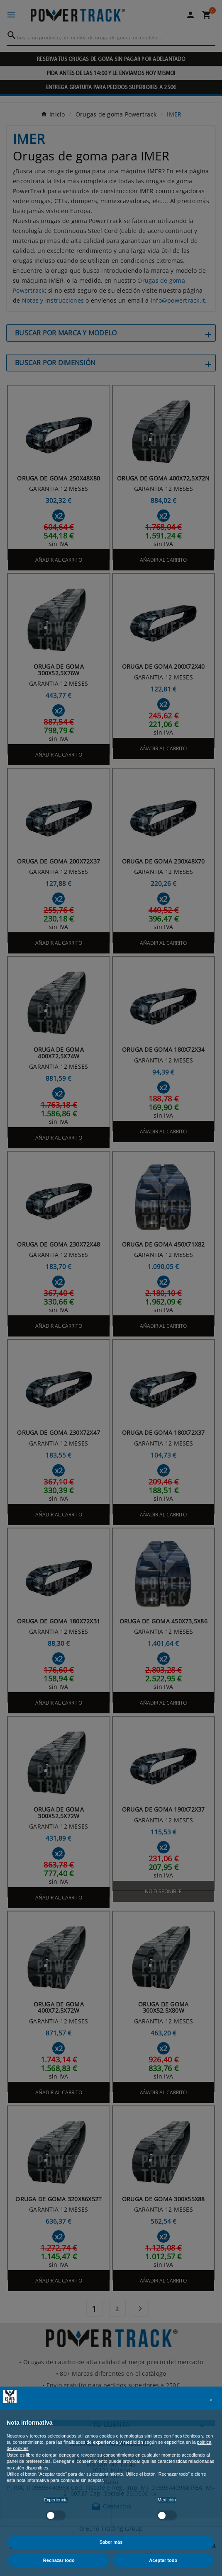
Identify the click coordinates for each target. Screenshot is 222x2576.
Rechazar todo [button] (59, 2560)
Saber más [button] (111, 2542)
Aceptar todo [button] (163, 2560)
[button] (211, 2399)
